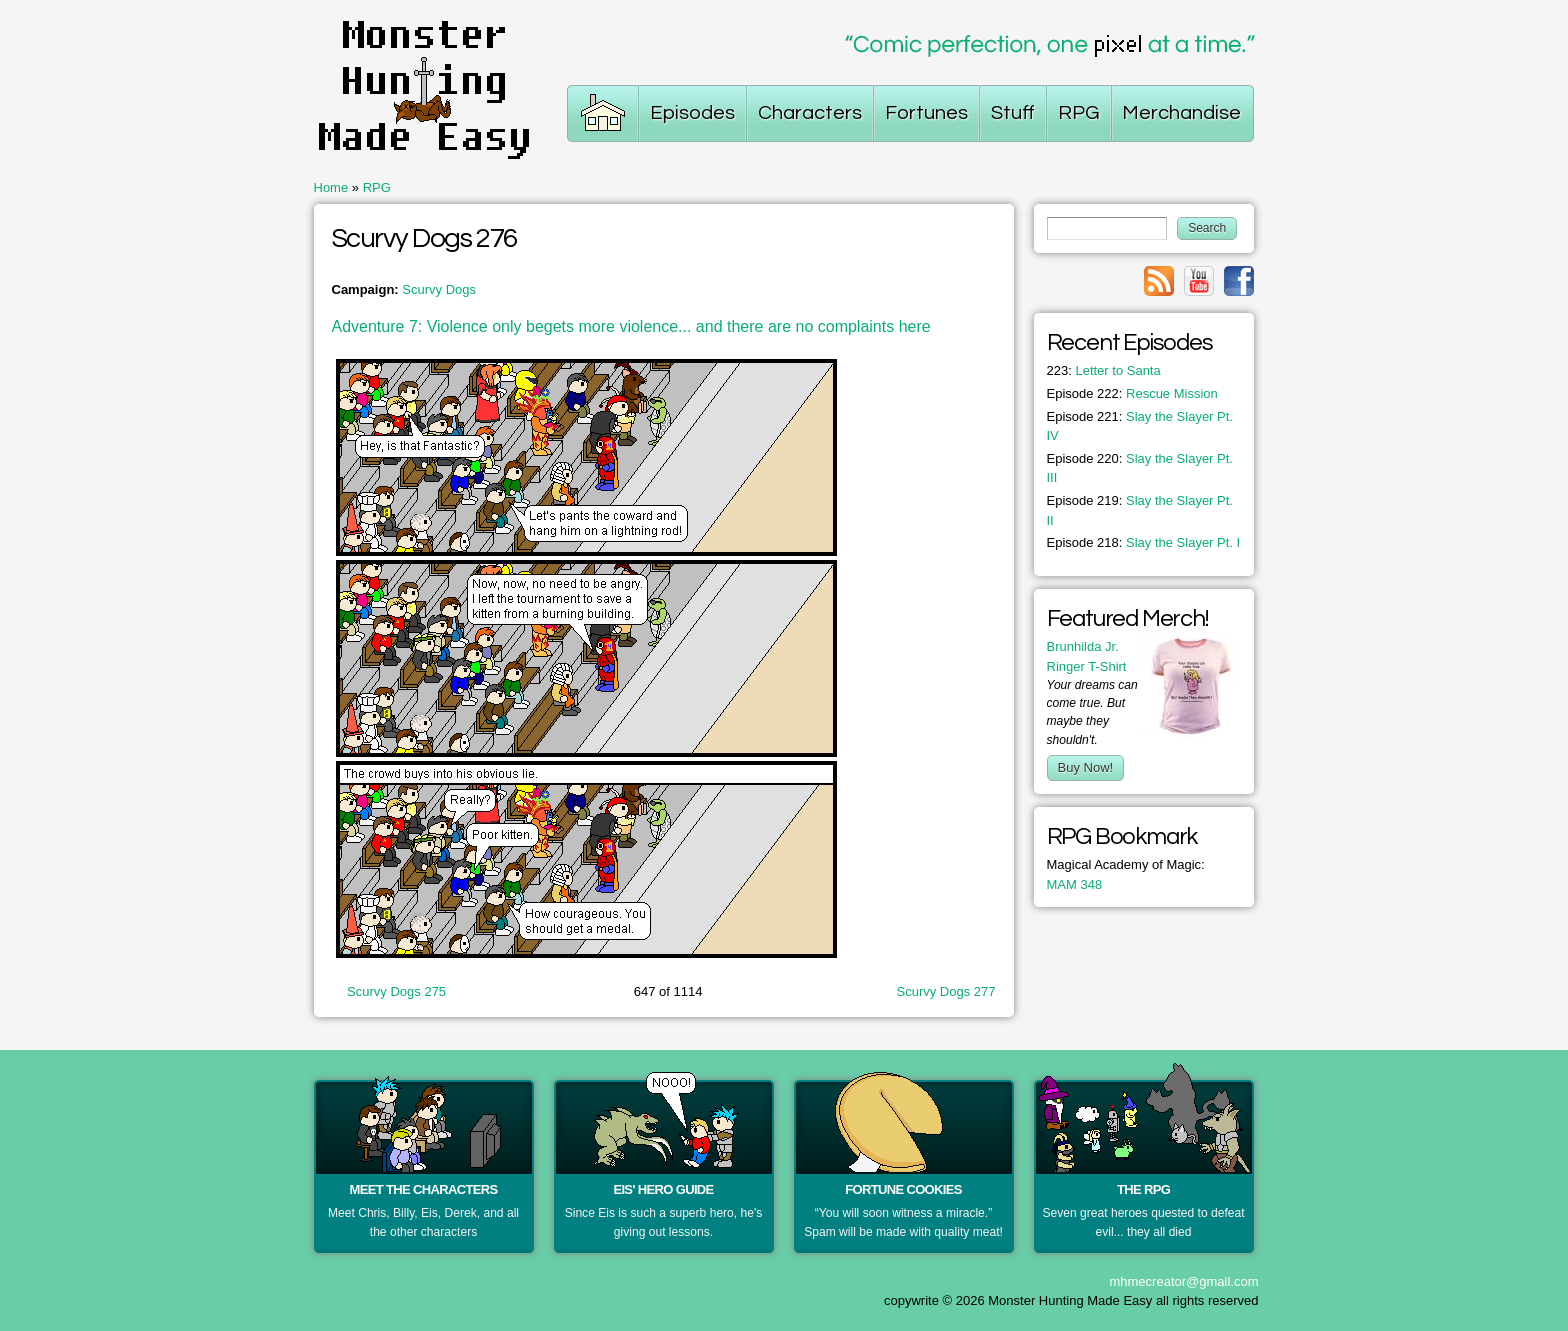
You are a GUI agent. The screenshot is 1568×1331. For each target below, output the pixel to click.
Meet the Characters (424, 1189)
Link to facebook (1239, 281)
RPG (377, 187)
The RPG (1143, 1189)
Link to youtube (1199, 281)
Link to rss (1159, 281)
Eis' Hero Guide (663, 1189)
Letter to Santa (1104, 370)
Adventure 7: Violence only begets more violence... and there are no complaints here (631, 326)
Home (331, 187)
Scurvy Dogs (439, 289)
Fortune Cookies (903, 1189)
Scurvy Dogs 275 (396, 991)
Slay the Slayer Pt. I (1144, 542)
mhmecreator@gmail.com (1183, 1281)
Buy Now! (1086, 767)
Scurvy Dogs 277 (946, 991)
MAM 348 (1075, 884)
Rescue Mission (1132, 393)
